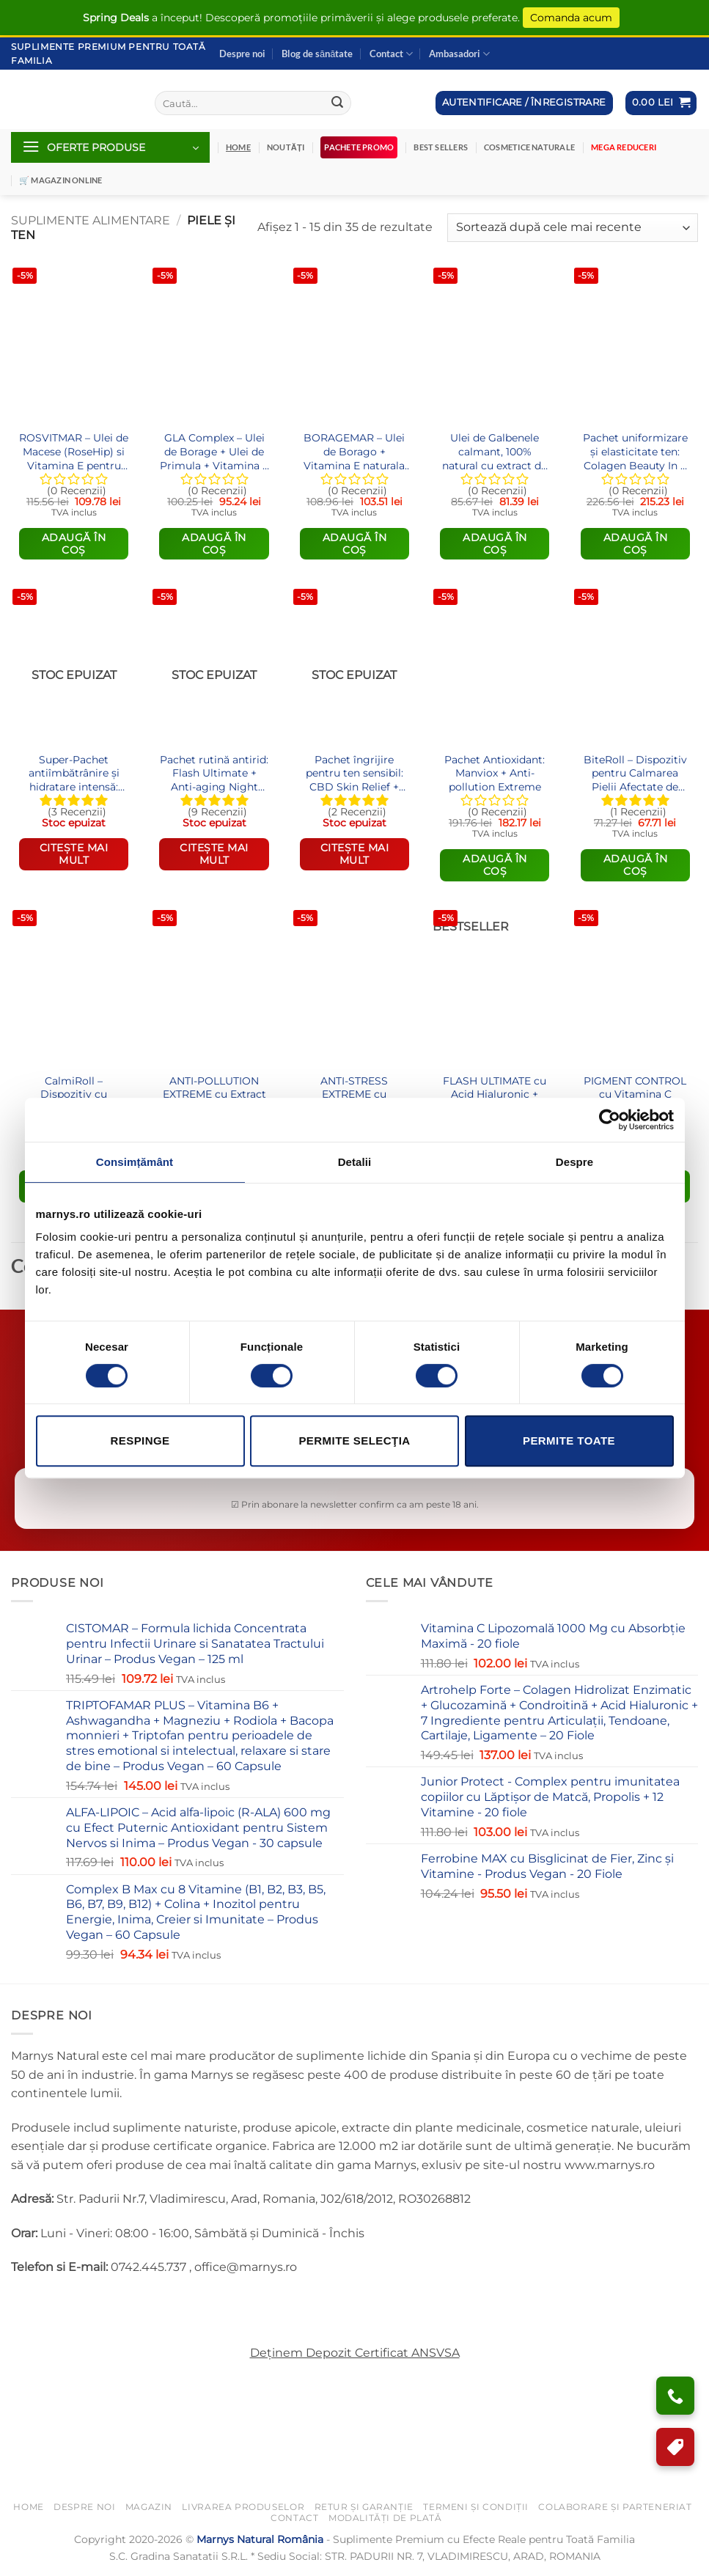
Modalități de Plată (385, 2517)
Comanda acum (571, 17)
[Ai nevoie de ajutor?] (675, 2396)
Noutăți (285, 147)
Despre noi (242, 53)
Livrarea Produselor (243, 2506)
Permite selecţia (354, 1440)
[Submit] (337, 103)
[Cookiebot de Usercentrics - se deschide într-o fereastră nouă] (609, 1120)
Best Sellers (441, 147)
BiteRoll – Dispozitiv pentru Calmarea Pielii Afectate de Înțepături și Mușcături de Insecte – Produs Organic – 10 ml (635, 773)
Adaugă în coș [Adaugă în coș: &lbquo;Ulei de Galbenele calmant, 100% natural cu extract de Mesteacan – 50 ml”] (495, 544)
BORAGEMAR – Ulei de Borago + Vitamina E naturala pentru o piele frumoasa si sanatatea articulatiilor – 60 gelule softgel (354, 451)
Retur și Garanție (364, 2506)
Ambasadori (459, 54)
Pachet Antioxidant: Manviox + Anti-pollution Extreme (494, 773)
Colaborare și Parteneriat (614, 2506)
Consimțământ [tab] (134, 1162)
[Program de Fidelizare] (675, 2447)
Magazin (148, 2506)
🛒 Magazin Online (61, 180)
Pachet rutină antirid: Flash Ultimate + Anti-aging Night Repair (214, 773)
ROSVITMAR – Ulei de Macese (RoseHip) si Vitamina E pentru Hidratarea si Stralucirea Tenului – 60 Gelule (73, 451)
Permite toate (569, 1440)
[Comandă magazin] (572, 227)
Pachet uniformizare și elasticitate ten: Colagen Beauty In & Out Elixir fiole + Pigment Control (635, 451)
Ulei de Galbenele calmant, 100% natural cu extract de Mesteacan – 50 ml (494, 451)
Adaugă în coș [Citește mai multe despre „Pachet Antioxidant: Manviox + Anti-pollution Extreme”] (495, 865)
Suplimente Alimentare (90, 220)
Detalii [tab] (355, 1162)
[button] (661, 103)
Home (28, 2506)
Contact (391, 54)
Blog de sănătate (317, 53)
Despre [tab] (574, 1162)
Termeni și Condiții (476, 2506)
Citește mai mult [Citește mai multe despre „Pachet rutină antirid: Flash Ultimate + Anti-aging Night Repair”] (214, 854)
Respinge (139, 1440)
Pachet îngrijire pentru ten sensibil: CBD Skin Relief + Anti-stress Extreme (354, 773)
